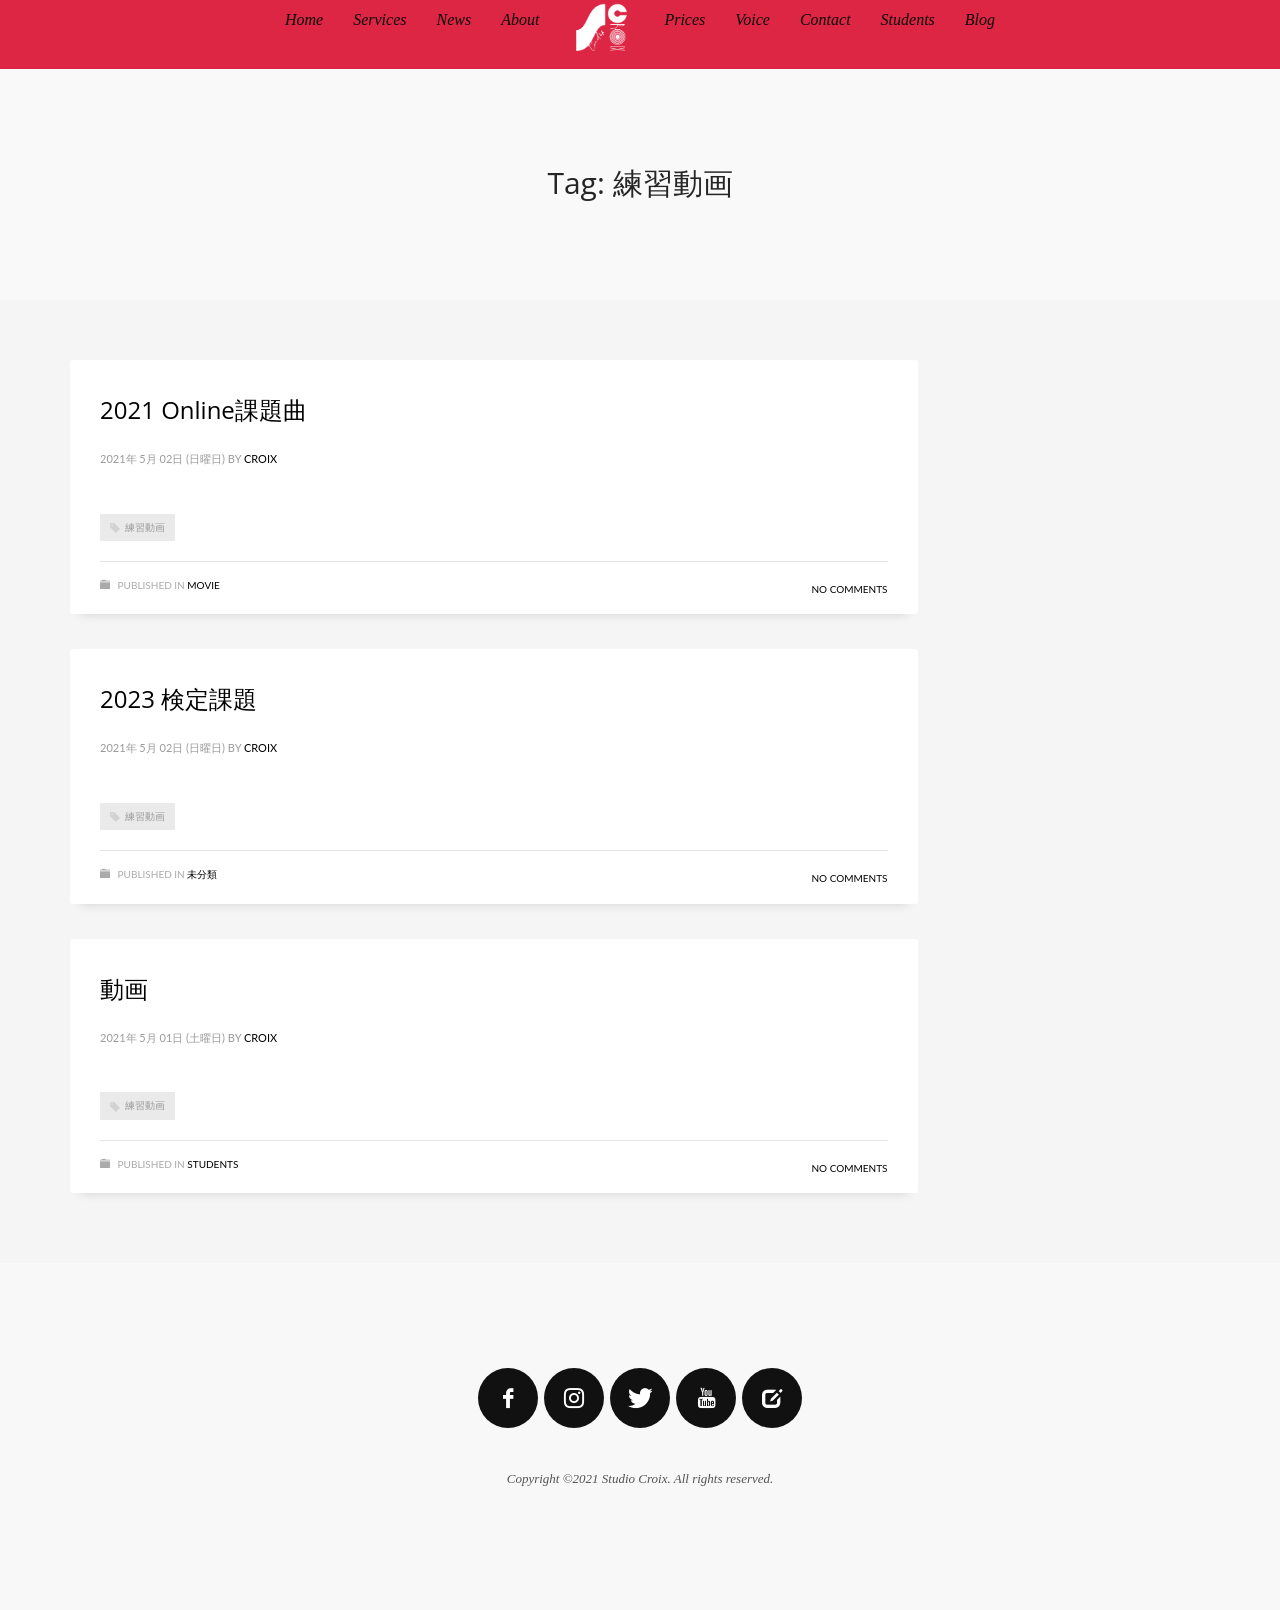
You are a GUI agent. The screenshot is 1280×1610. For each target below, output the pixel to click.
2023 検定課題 (178, 698)
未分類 (202, 874)
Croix (260, 458)
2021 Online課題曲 (203, 409)
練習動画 (145, 527)
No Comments (849, 589)
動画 (124, 988)
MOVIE (203, 585)
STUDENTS (212, 1164)
